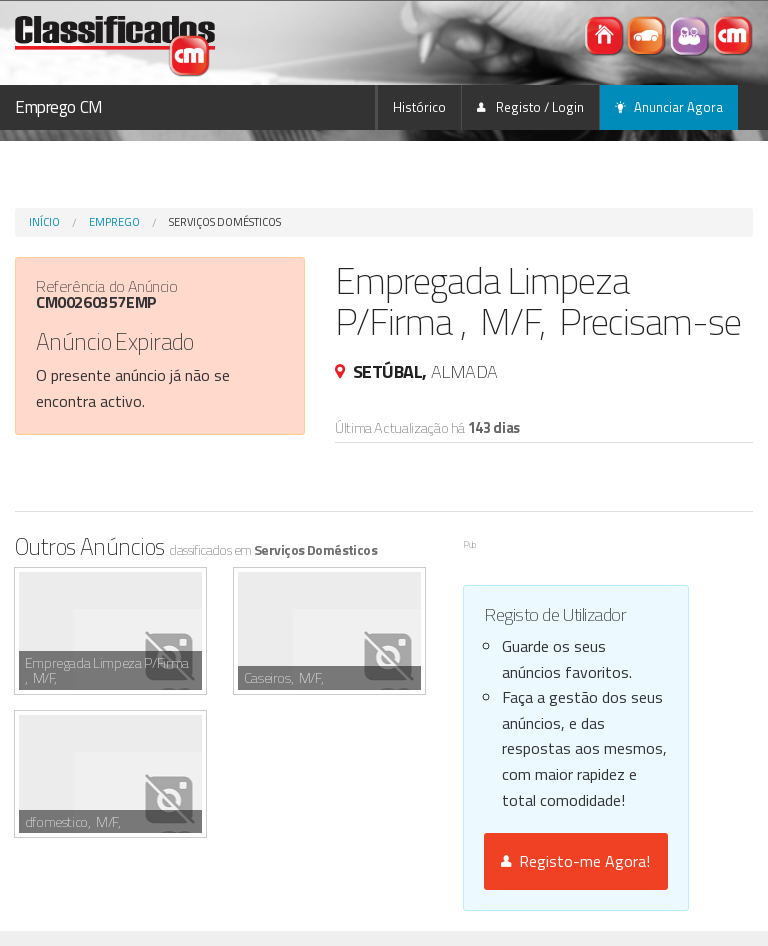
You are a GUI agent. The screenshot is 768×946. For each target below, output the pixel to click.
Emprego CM (59, 107)
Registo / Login (530, 107)
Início (44, 222)
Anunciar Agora (669, 107)
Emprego (114, 222)
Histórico (419, 107)
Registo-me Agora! (575, 861)
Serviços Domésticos (225, 222)
